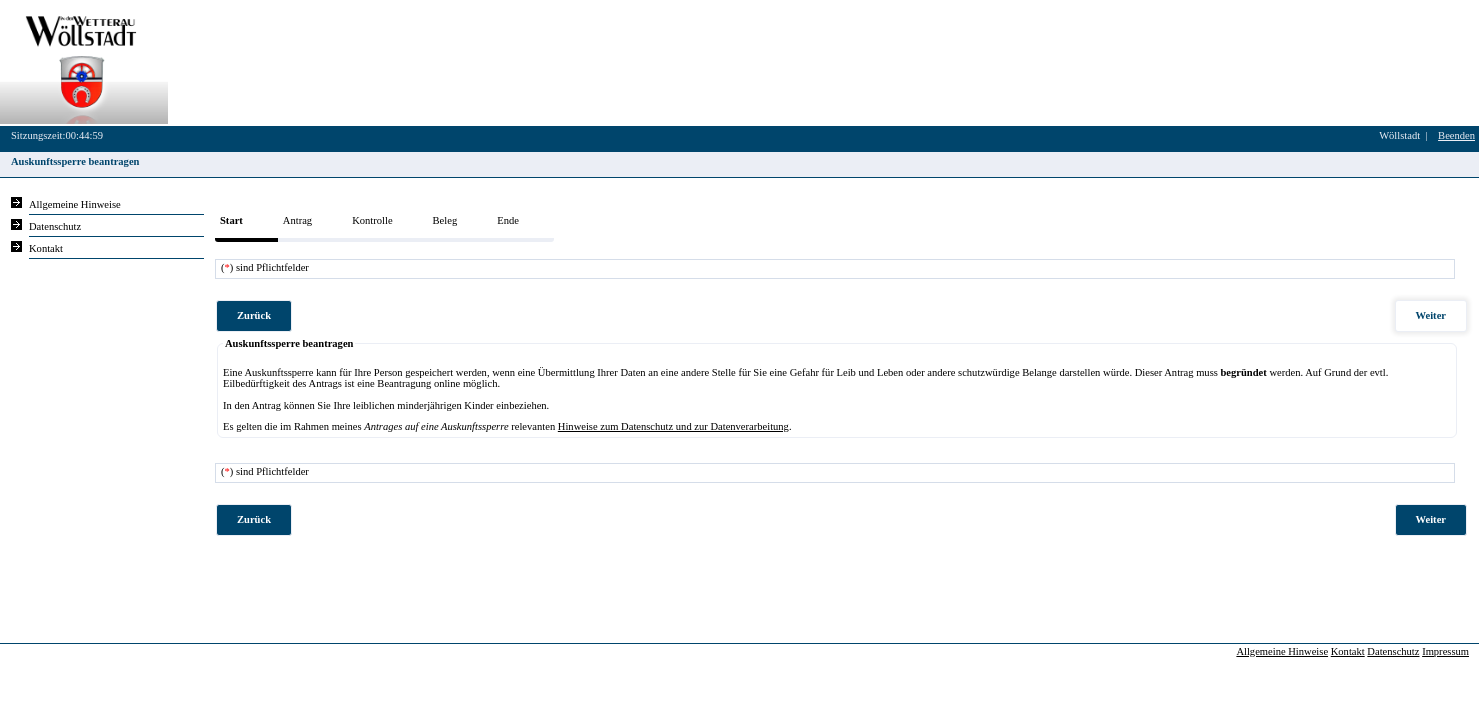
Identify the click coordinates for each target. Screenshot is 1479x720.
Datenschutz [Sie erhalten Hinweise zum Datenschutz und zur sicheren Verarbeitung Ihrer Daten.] (55, 226)
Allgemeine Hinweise (1282, 651)
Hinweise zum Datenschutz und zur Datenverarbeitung (673, 426)
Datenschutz (1393, 651)
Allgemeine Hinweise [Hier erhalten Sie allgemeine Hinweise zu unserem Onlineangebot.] (75, 204)
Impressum (1445, 651)
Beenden (1456, 135)
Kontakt (1348, 651)
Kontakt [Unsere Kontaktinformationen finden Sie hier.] (46, 248)
